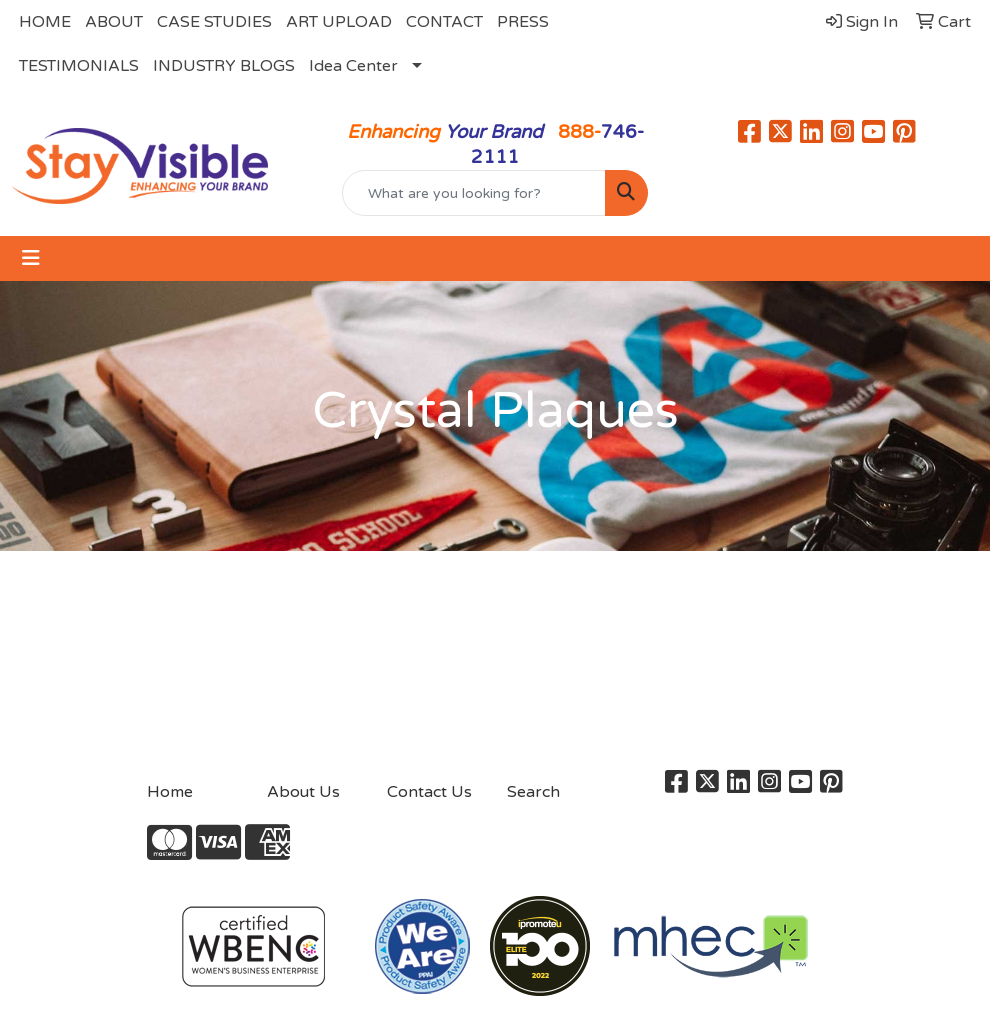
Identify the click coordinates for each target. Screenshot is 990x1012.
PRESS (523, 22)
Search (533, 792)
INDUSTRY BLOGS (224, 66)
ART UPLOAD (339, 22)
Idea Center (353, 66)
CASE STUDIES (214, 22)
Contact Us (429, 792)
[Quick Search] (474, 193)
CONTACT (444, 22)
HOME (45, 22)
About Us (303, 792)
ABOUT (114, 22)
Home (170, 792)
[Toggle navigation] (31, 258)
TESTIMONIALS (79, 66)
